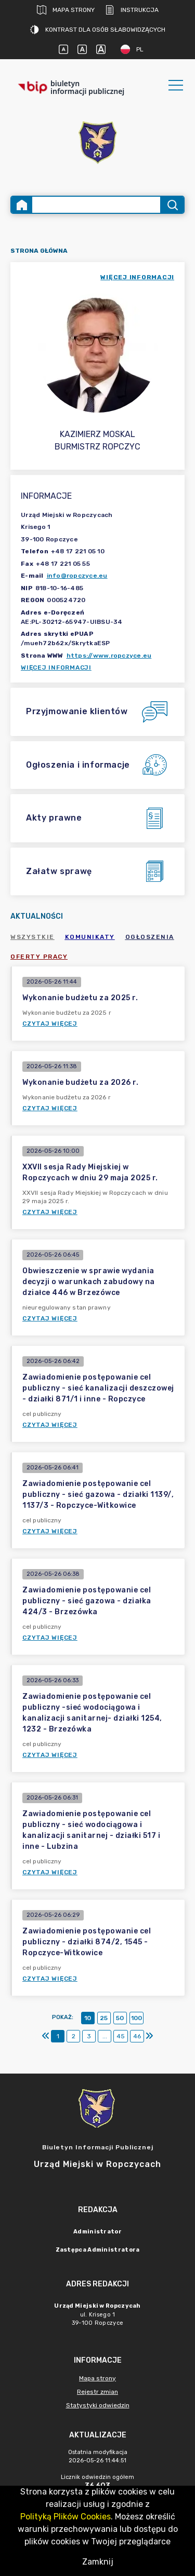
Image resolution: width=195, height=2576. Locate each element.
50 (120, 2018)
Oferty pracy (39, 956)
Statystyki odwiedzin (97, 2405)
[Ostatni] (149, 2036)
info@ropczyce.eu (77, 575)
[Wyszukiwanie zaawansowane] (96, 205)
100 (136, 2018)
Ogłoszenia (149, 937)
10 (87, 2018)
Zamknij (97, 2562)
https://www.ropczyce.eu (109, 655)
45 (120, 2036)
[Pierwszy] (46, 2036)
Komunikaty (90, 937)
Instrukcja (132, 10)
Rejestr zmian (97, 2391)
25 (104, 2018)
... (104, 2036)
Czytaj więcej (49, 1023)
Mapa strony (66, 10)
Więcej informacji (56, 667)
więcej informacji (137, 277)
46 (137, 2036)
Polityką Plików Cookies (65, 2517)
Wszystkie (32, 937)
